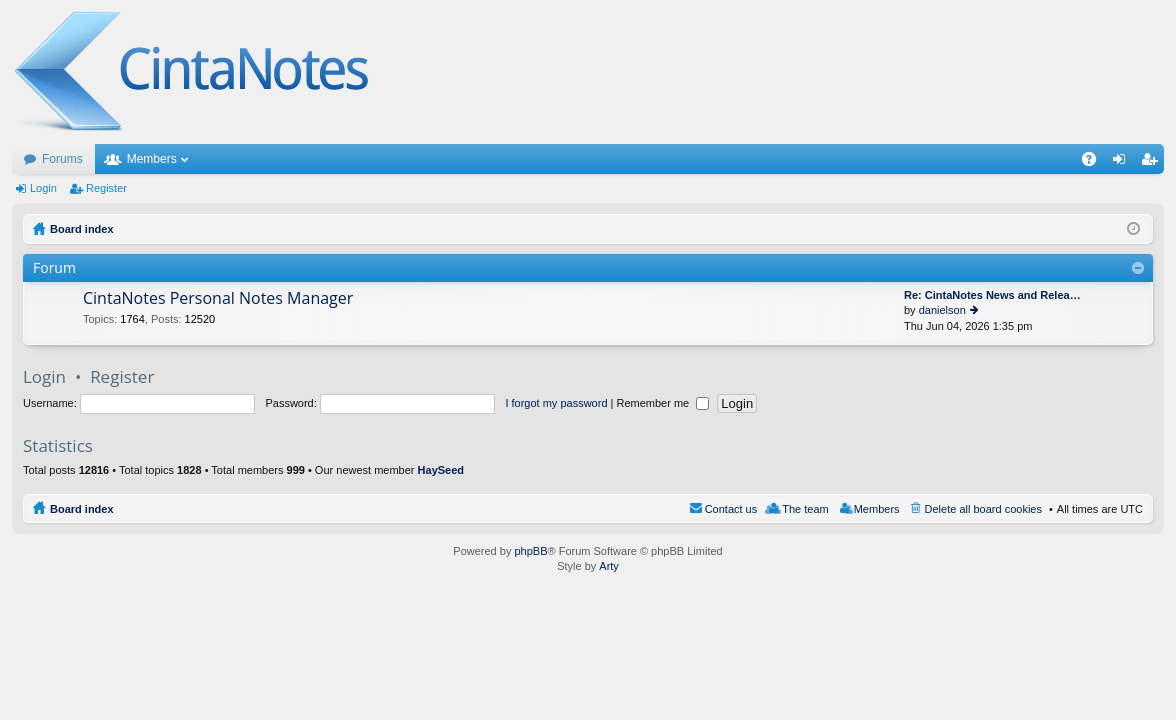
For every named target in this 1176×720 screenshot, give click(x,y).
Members (152, 159)
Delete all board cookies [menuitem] (983, 509)
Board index (82, 509)
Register (106, 188)
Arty (609, 566)
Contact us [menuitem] (731, 509)
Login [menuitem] (1123, 163)
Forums (62, 159)
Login (43, 188)
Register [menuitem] (1153, 163)
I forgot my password (556, 403)
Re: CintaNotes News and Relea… (992, 295)
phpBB (530, 551)
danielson (942, 310)
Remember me (662, 403)
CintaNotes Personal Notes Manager (218, 299)
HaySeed (441, 470)
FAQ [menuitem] (1095, 163)
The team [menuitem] (805, 509)
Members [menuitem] (877, 509)
